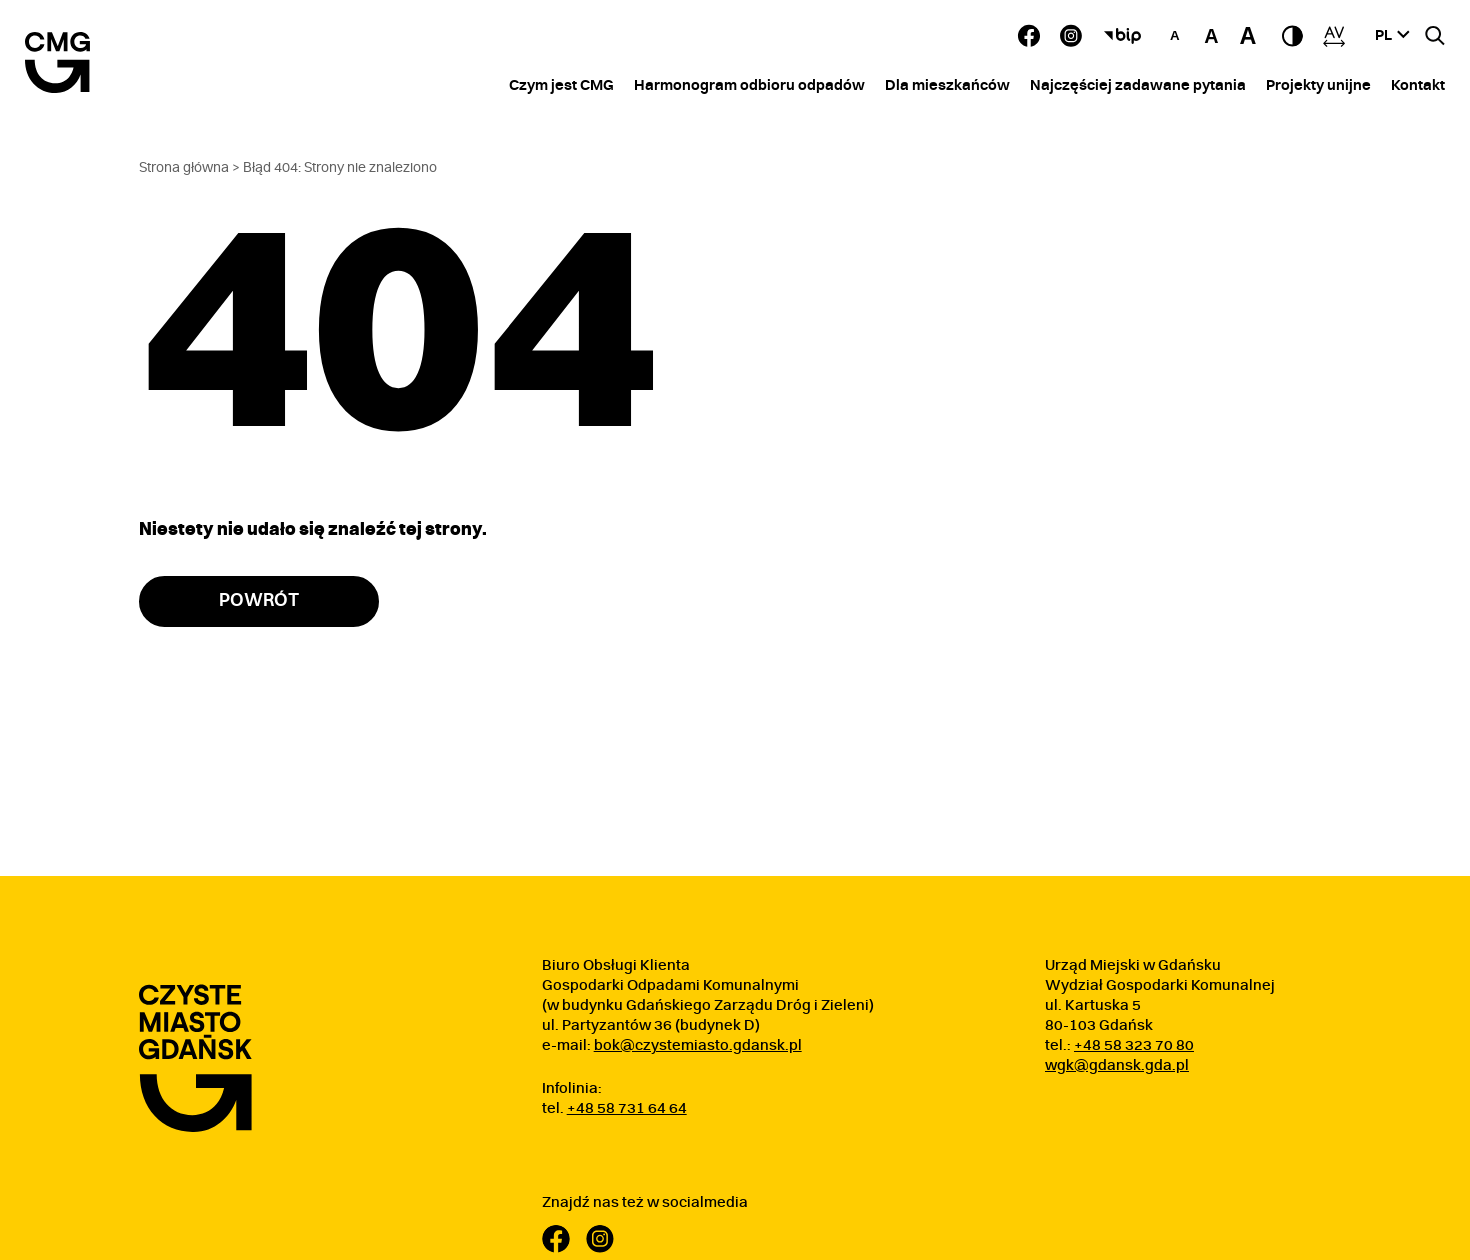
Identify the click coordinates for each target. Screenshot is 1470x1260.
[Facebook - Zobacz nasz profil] (1028, 35)
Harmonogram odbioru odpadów (749, 85)
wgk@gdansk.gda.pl (1117, 1065)
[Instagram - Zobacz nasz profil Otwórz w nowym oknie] (1070, 35)
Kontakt (1418, 85)
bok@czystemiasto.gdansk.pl (698, 1045)
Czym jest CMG (561, 85)
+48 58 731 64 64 (627, 1108)
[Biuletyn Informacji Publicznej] (1123, 36)
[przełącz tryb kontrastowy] (1292, 36)
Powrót (259, 601)
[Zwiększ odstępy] (1334, 36)
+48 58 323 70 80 (1134, 1045)
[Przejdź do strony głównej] (195, 1058)
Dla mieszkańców (947, 85)
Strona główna (184, 168)
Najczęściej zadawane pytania (1138, 85)
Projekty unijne (1318, 85)
